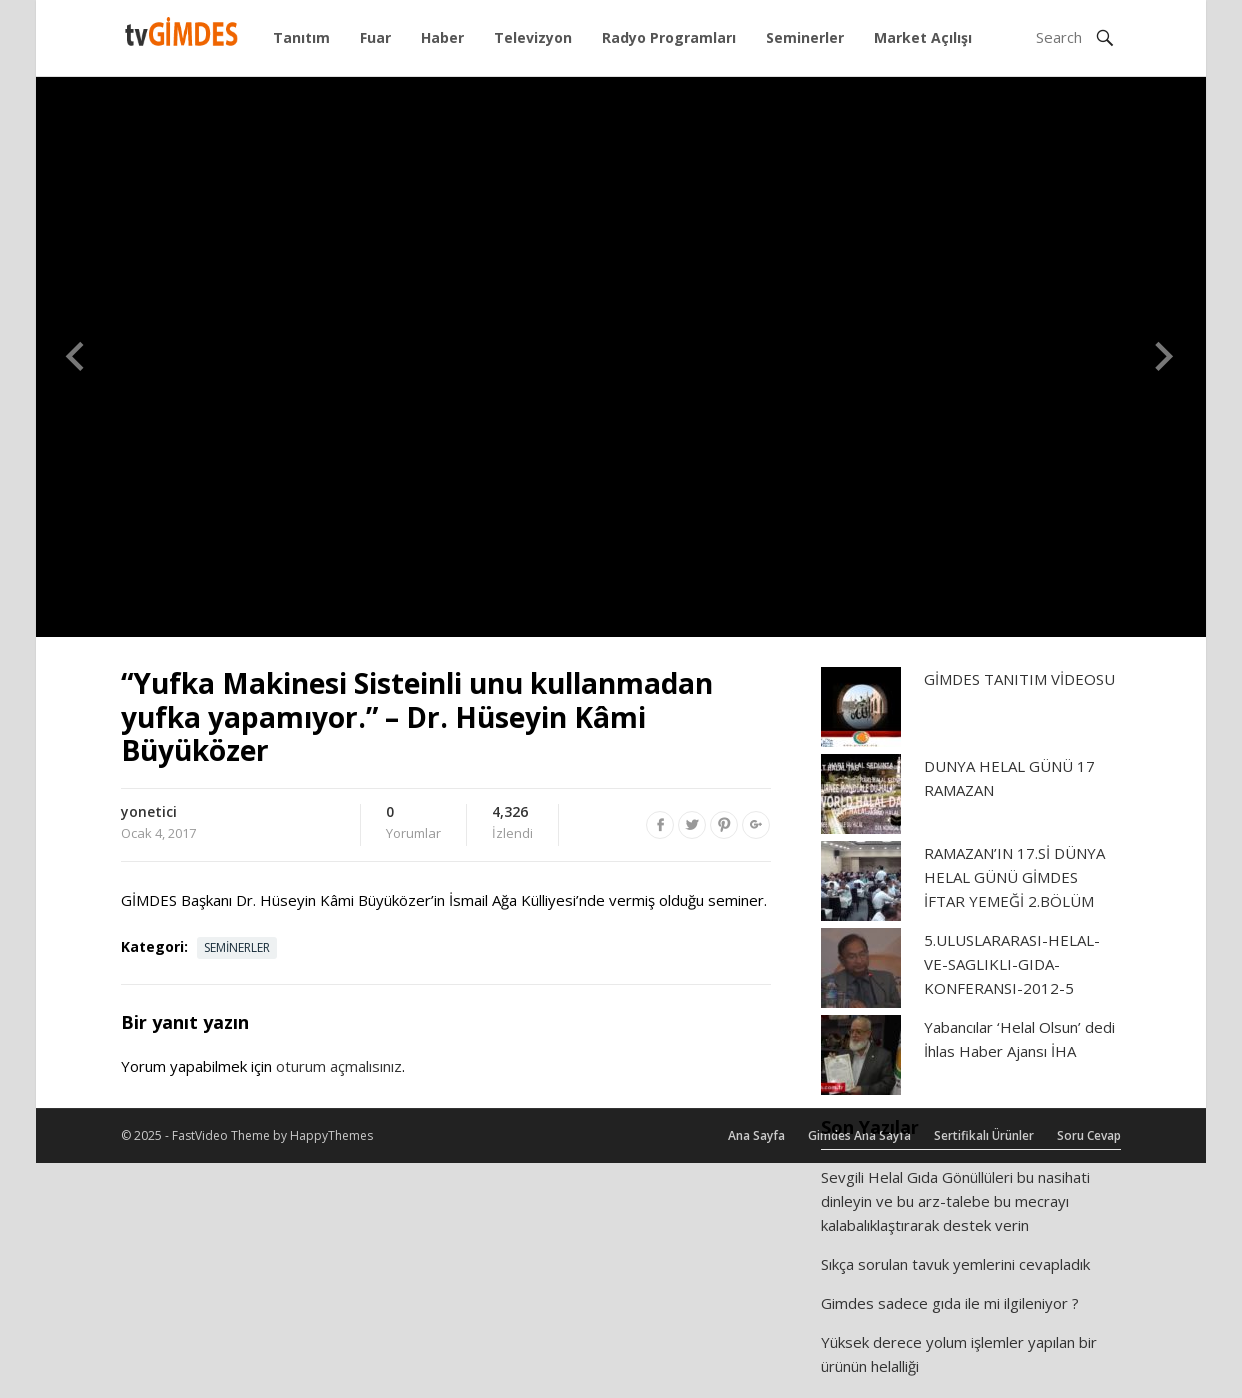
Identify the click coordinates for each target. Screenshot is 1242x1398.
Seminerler (805, 37)
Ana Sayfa (756, 1135)
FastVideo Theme (221, 1135)
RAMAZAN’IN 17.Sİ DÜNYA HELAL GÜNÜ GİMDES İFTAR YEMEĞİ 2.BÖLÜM (1014, 877)
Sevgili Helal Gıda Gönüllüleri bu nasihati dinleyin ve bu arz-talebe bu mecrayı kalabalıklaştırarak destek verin (955, 1201)
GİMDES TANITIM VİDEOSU (1019, 679)
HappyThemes (331, 1135)
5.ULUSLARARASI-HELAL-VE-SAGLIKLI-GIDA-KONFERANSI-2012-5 (1012, 964)
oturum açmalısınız (339, 1066)
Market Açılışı (923, 37)
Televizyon (533, 37)
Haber (442, 37)
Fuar (375, 37)
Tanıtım (301, 37)
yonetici (149, 811)
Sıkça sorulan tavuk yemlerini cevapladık (955, 1264)
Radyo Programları (669, 37)
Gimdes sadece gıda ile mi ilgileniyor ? (950, 1303)
